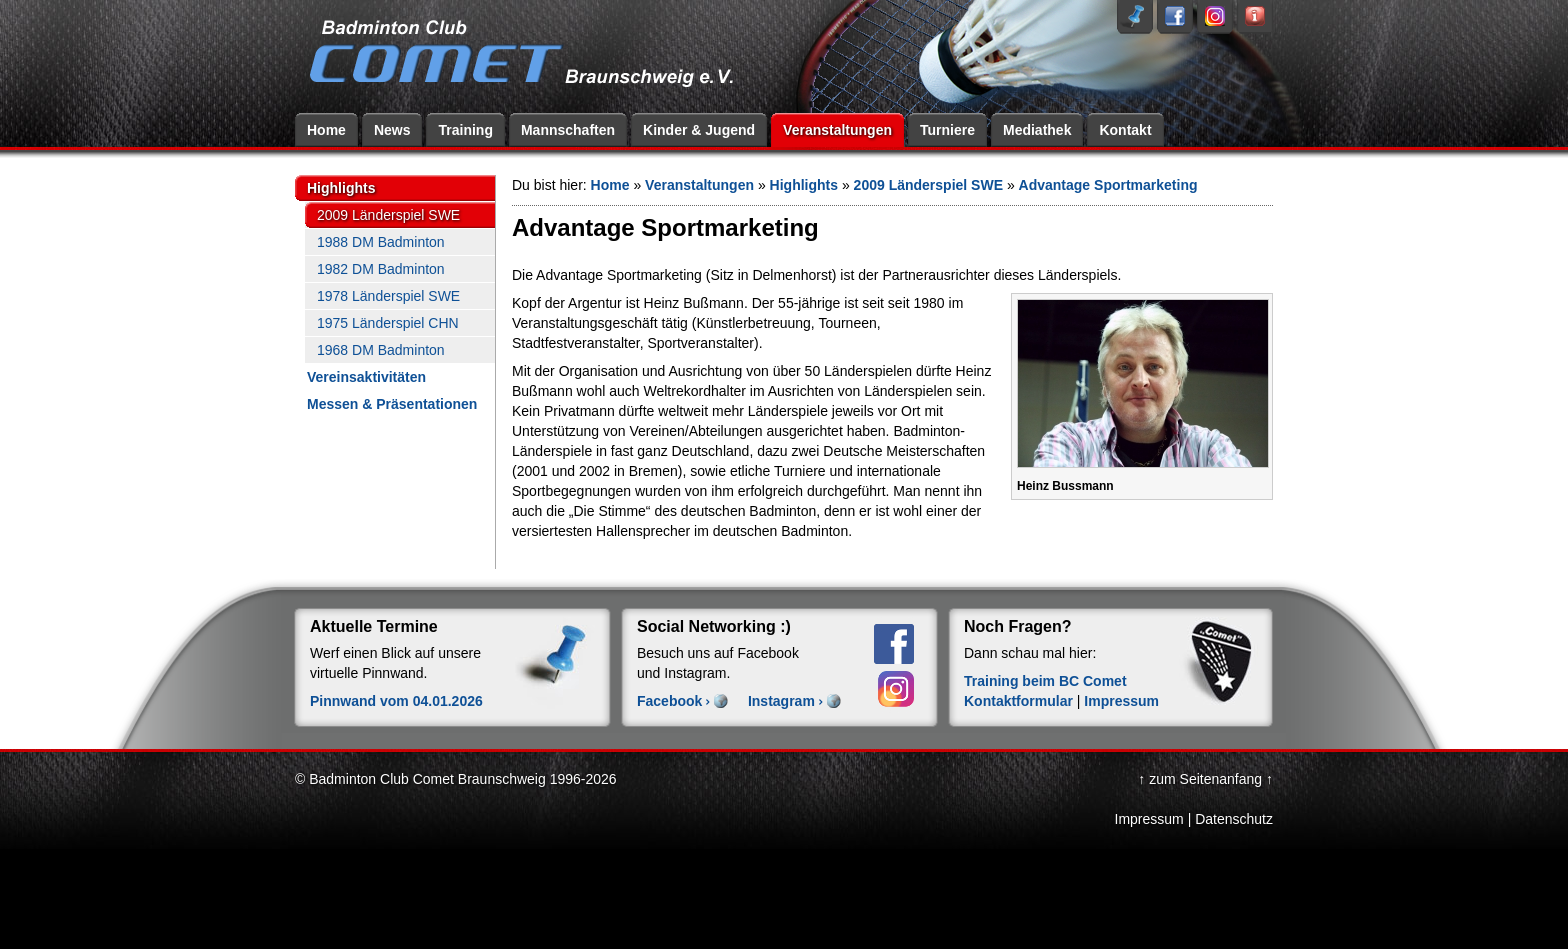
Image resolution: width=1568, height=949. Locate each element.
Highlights (341, 188)
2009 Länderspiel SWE (388, 215)
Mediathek (1037, 130)
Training (465, 130)
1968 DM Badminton (381, 350)
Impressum (1121, 701)
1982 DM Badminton (381, 269)
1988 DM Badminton (381, 242)
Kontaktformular (1018, 701)
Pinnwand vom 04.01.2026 (396, 701)
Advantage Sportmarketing (1108, 185)
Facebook (669, 701)
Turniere (947, 130)
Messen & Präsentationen (392, 404)
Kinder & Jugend (699, 130)
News (392, 130)
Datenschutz (1234, 819)
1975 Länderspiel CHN (388, 323)
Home (326, 130)
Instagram (781, 701)
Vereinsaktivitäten (366, 377)
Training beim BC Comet (1045, 681)
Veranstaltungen (837, 130)
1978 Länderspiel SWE (388, 296)
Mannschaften (568, 130)
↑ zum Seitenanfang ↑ (1205, 779)
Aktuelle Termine (374, 626)
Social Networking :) (714, 626)
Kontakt (1125, 130)
